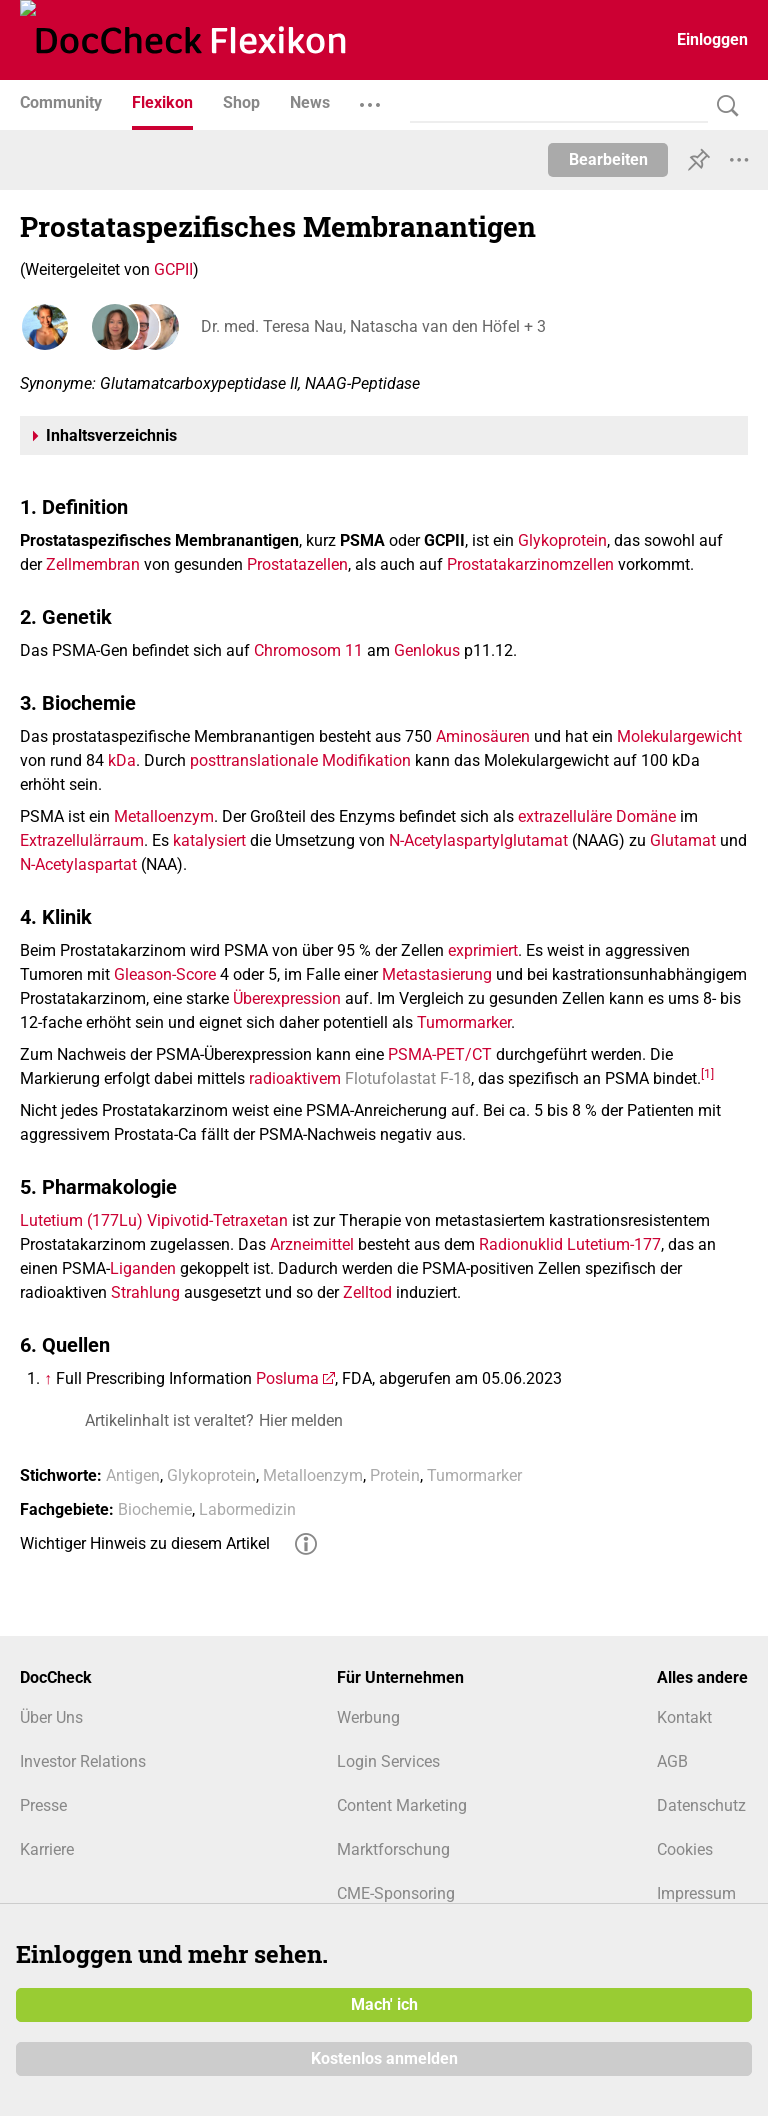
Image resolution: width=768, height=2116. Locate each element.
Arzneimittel (312, 1244)
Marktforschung (393, 1849)
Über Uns (51, 1717)
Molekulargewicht (679, 736)
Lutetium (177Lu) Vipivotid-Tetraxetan (154, 1220)
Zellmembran (93, 564)
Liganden (143, 1268)
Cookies (685, 1849)
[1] (707, 1073)
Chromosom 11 (308, 650)
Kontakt (684, 1717)
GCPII (173, 269)
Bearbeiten (608, 159)
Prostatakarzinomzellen (530, 564)
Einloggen (712, 39)
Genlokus (427, 650)
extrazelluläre (565, 816)
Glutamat (683, 840)
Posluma (287, 1378)
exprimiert (483, 950)
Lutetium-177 (614, 1244)
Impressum (696, 1893)
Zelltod (367, 1292)
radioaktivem (295, 1078)
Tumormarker (464, 1022)
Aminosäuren (483, 736)
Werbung (368, 1717)
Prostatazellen (297, 564)
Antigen (133, 1475)
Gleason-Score (165, 974)
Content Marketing (402, 1805)
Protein (395, 1475)
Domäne (646, 816)
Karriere (47, 1849)
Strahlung (145, 1292)
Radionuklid (521, 1244)
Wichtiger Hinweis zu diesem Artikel (145, 1543)
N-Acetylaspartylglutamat (478, 840)
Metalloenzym (164, 816)
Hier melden (301, 1420)
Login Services (388, 1761)
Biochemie (155, 1509)
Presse (43, 1805)
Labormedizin (247, 1509)
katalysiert (209, 840)
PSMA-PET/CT (440, 1054)
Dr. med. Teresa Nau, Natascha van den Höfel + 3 (372, 326)
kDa (122, 760)
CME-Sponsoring (396, 1893)
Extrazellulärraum (82, 840)
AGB (672, 1761)
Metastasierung (437, 974)
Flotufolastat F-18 (408, 1078)
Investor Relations (83, 1761)
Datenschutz (701, 1805)
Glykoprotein (562, 540)
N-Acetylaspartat (78, 864)
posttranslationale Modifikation (300, 760)
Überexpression (287, 998)
